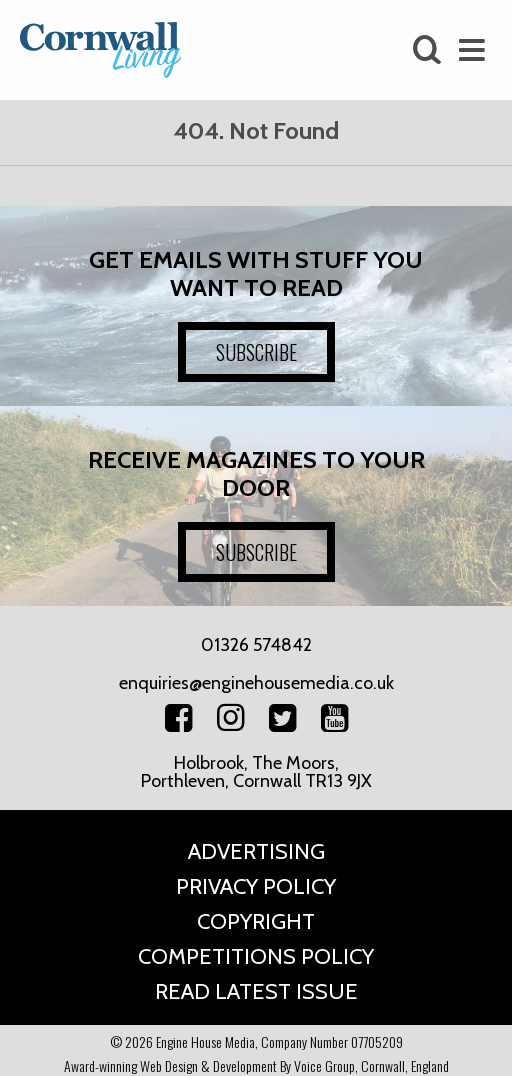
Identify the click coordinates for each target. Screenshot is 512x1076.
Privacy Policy (256, 886)
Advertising (256, 851)
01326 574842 (256, 645)
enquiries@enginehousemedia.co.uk (256, 683)
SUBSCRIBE (256, 352)
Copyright (256, 921)
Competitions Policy (256, 956)
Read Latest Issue (256, 991)
